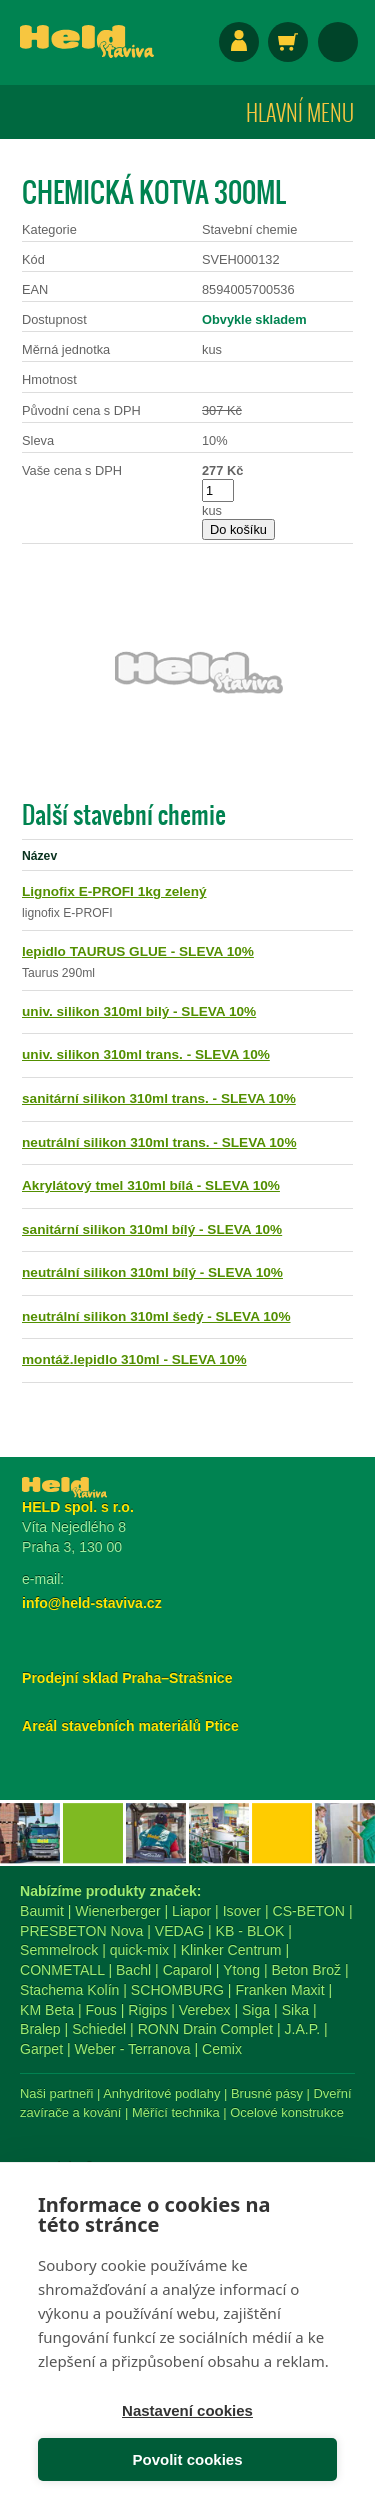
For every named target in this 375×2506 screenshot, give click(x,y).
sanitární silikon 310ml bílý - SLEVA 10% (152, 1229)
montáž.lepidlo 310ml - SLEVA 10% (134, 1359)
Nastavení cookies (187, 2410)
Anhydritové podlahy (161, 2093)
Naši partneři (56, 2093)
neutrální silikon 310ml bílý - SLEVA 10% (152, 1272)
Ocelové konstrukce (287, 2112)
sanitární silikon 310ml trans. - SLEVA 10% (159, 1098)
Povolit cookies (187, 2459)
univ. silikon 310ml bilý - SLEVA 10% (139, 1011)
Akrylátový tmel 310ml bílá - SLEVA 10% (151, 1185)
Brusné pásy (267, 2093)
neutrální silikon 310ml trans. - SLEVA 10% (159, 1142)
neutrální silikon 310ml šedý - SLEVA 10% (156, 1316)
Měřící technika (176, 2112)
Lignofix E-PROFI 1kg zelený (114, 891)
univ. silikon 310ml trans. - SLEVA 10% (146, 1054)
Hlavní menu (300, 112)
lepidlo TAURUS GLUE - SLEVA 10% (138, 951)
